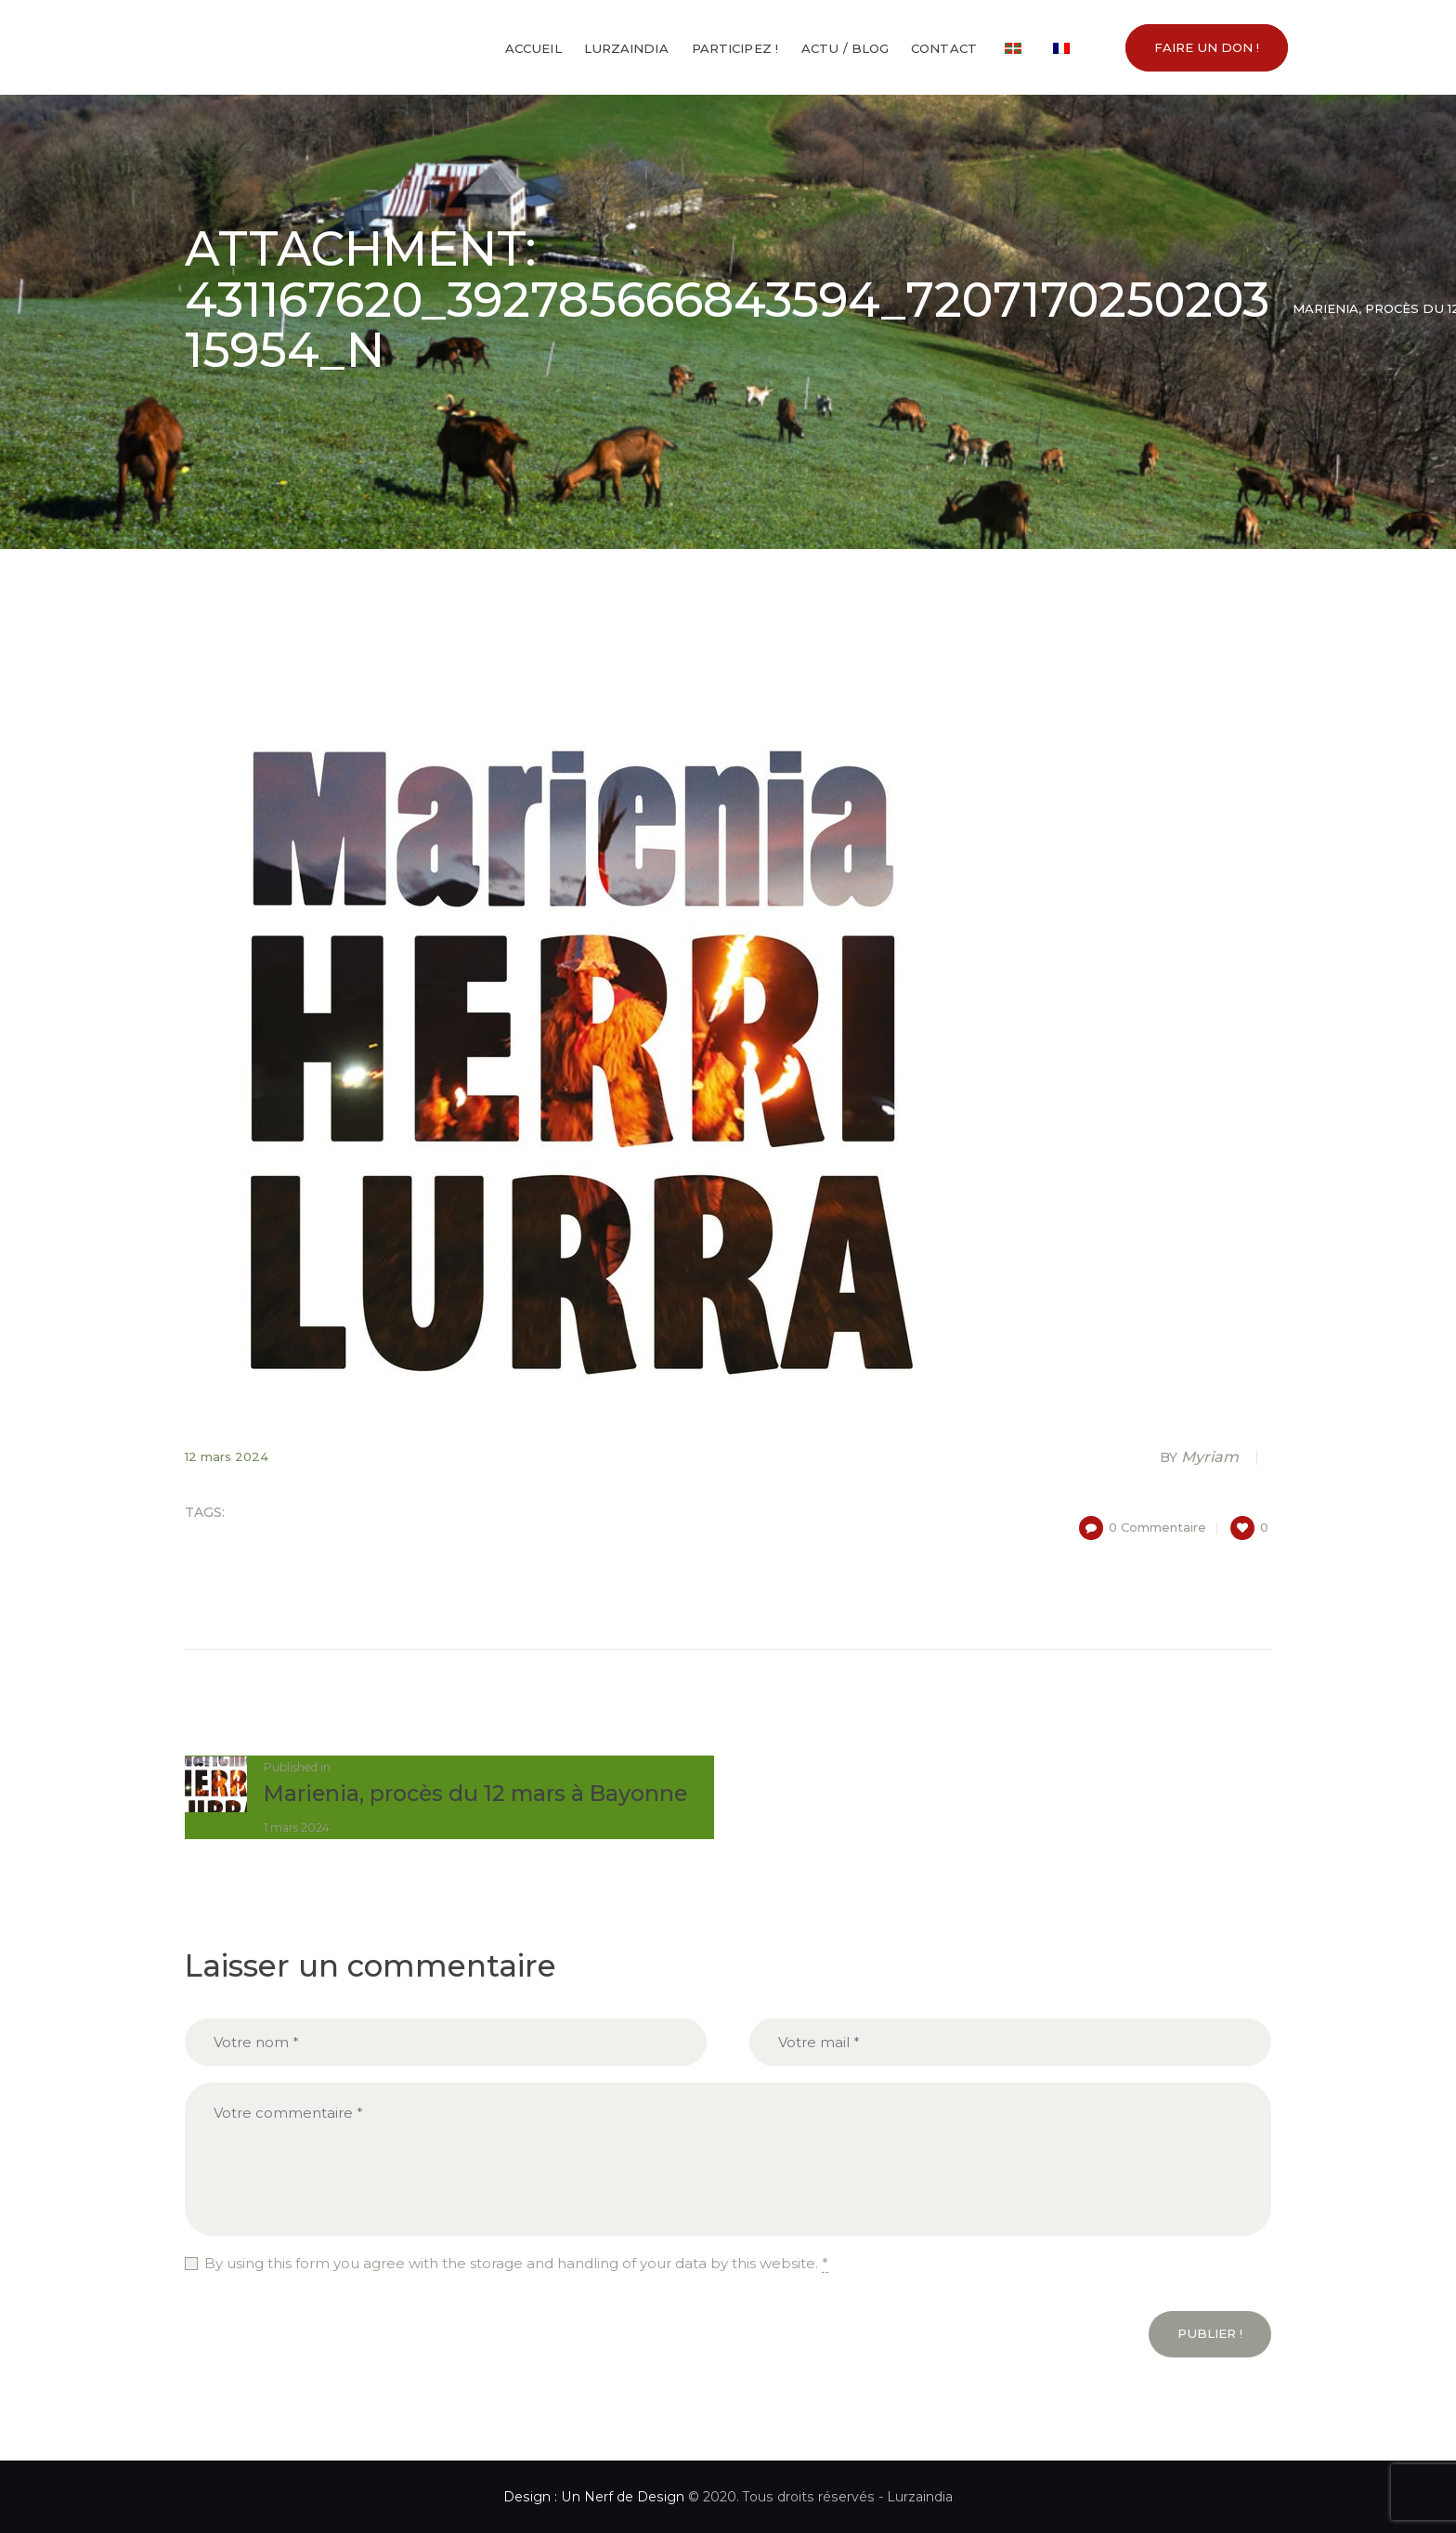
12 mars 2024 (226, 1456)
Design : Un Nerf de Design (593, 2496)
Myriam (1201, 1457)
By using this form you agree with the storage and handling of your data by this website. (516, 2263)
